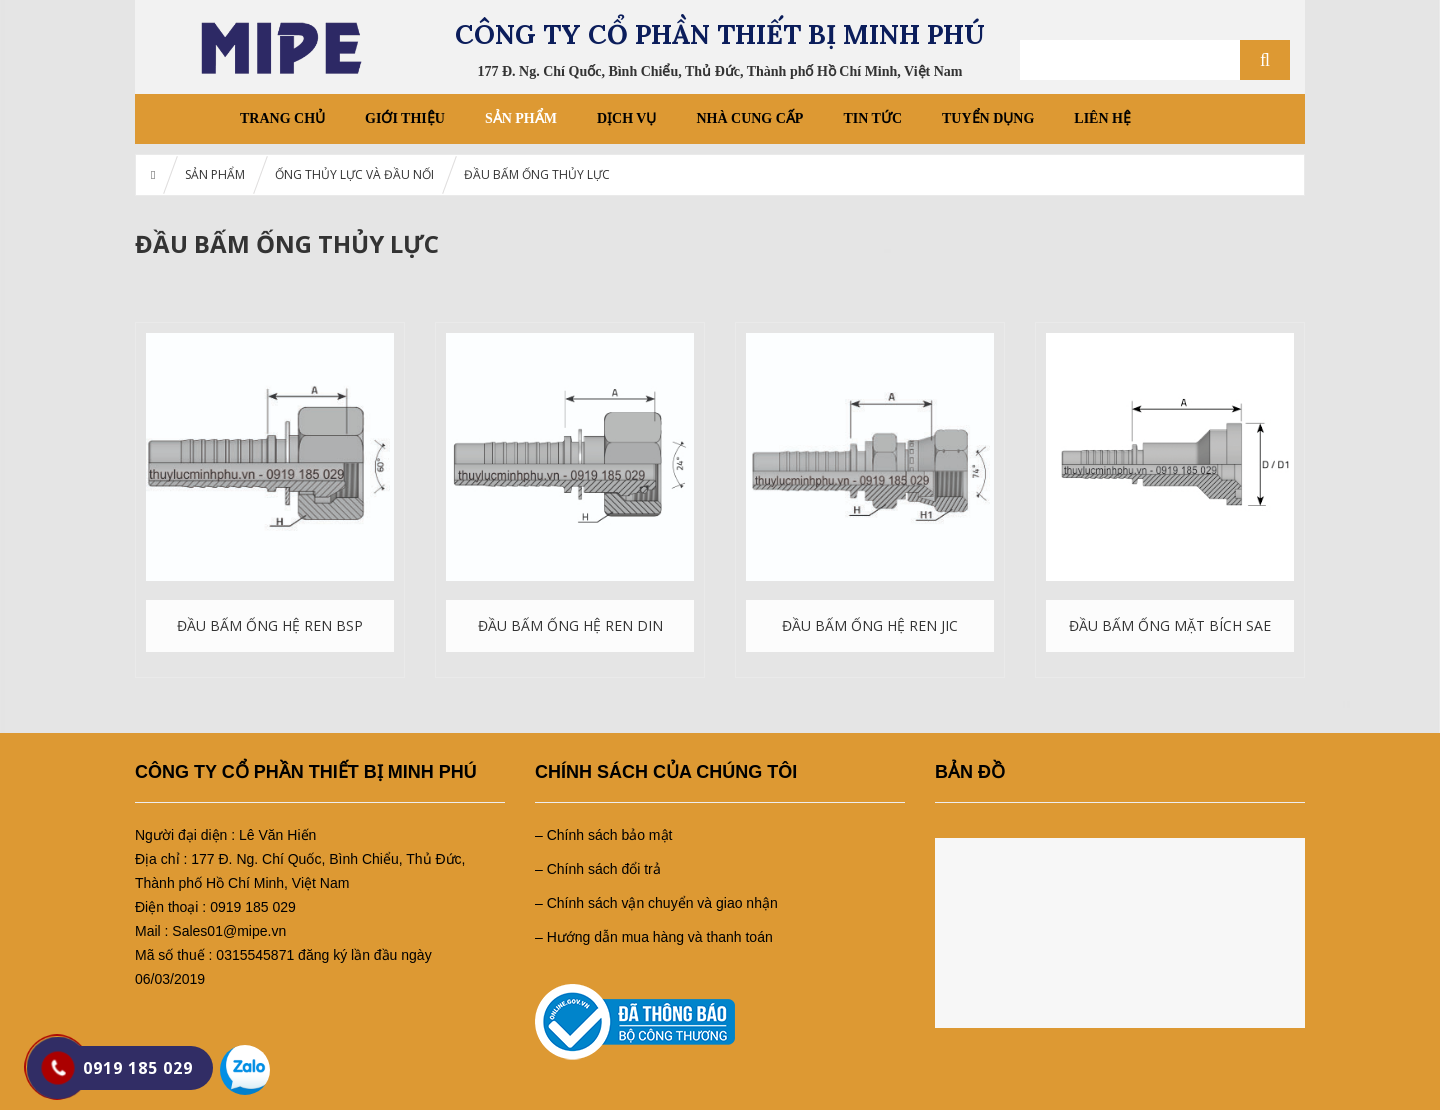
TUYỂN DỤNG (988, 118)
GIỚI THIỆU (405, 118)
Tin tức (872, 118)
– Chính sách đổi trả (598, 869)
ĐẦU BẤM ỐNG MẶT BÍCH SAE (1170, 625)
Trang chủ (282, 118)
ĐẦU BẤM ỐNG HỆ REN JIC (870, 625)
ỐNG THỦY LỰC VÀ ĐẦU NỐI (354, 174)
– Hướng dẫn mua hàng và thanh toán (654, 937)
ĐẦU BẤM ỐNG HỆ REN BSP (270, 625)
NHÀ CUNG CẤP (749, 118)
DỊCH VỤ (626, 118)
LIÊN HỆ (1102, 118)
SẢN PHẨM (521, 118)
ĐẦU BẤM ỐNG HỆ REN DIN (570, 625)
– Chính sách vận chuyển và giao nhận (656, 903)
